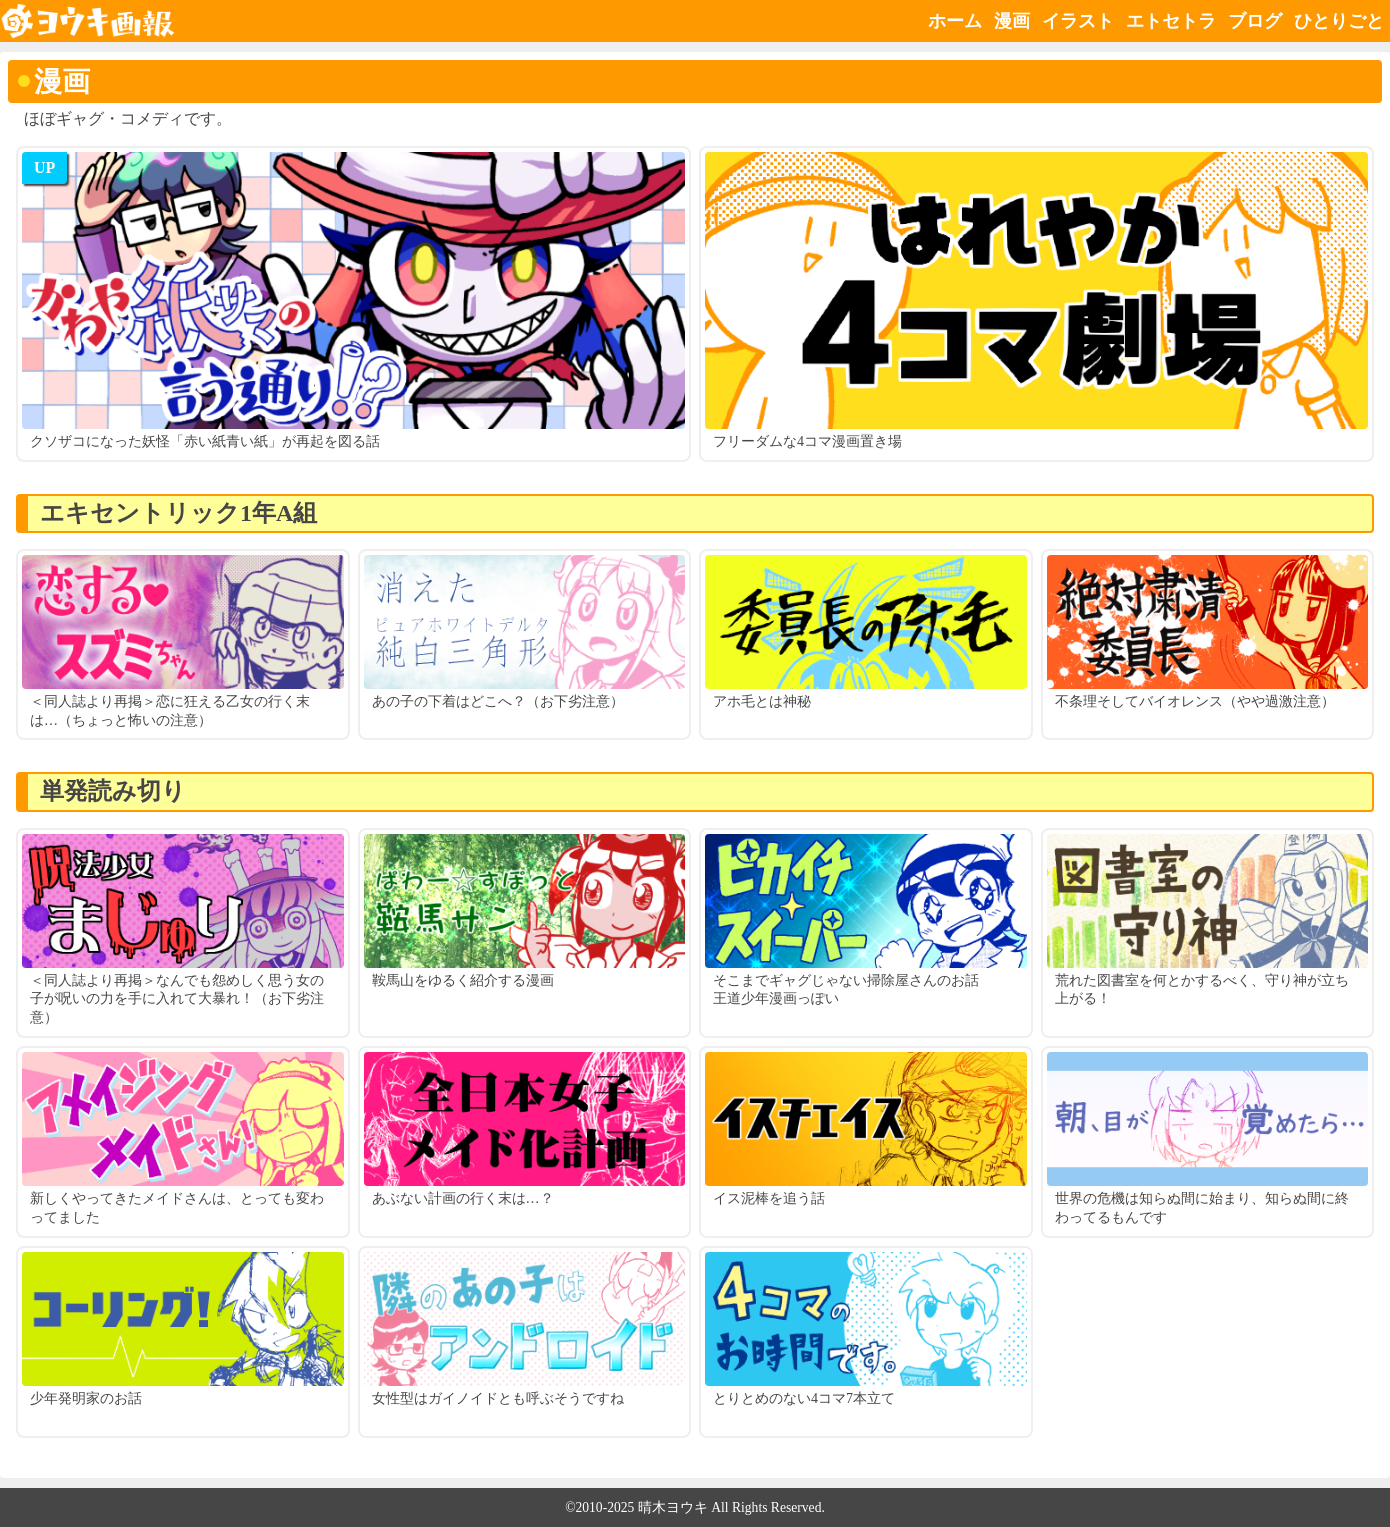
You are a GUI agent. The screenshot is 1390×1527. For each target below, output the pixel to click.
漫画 (1012, 21)
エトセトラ (1171, 21)
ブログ (1255, 21)
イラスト (1078, 21)
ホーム (955, 21)
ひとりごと (1339, 21)
